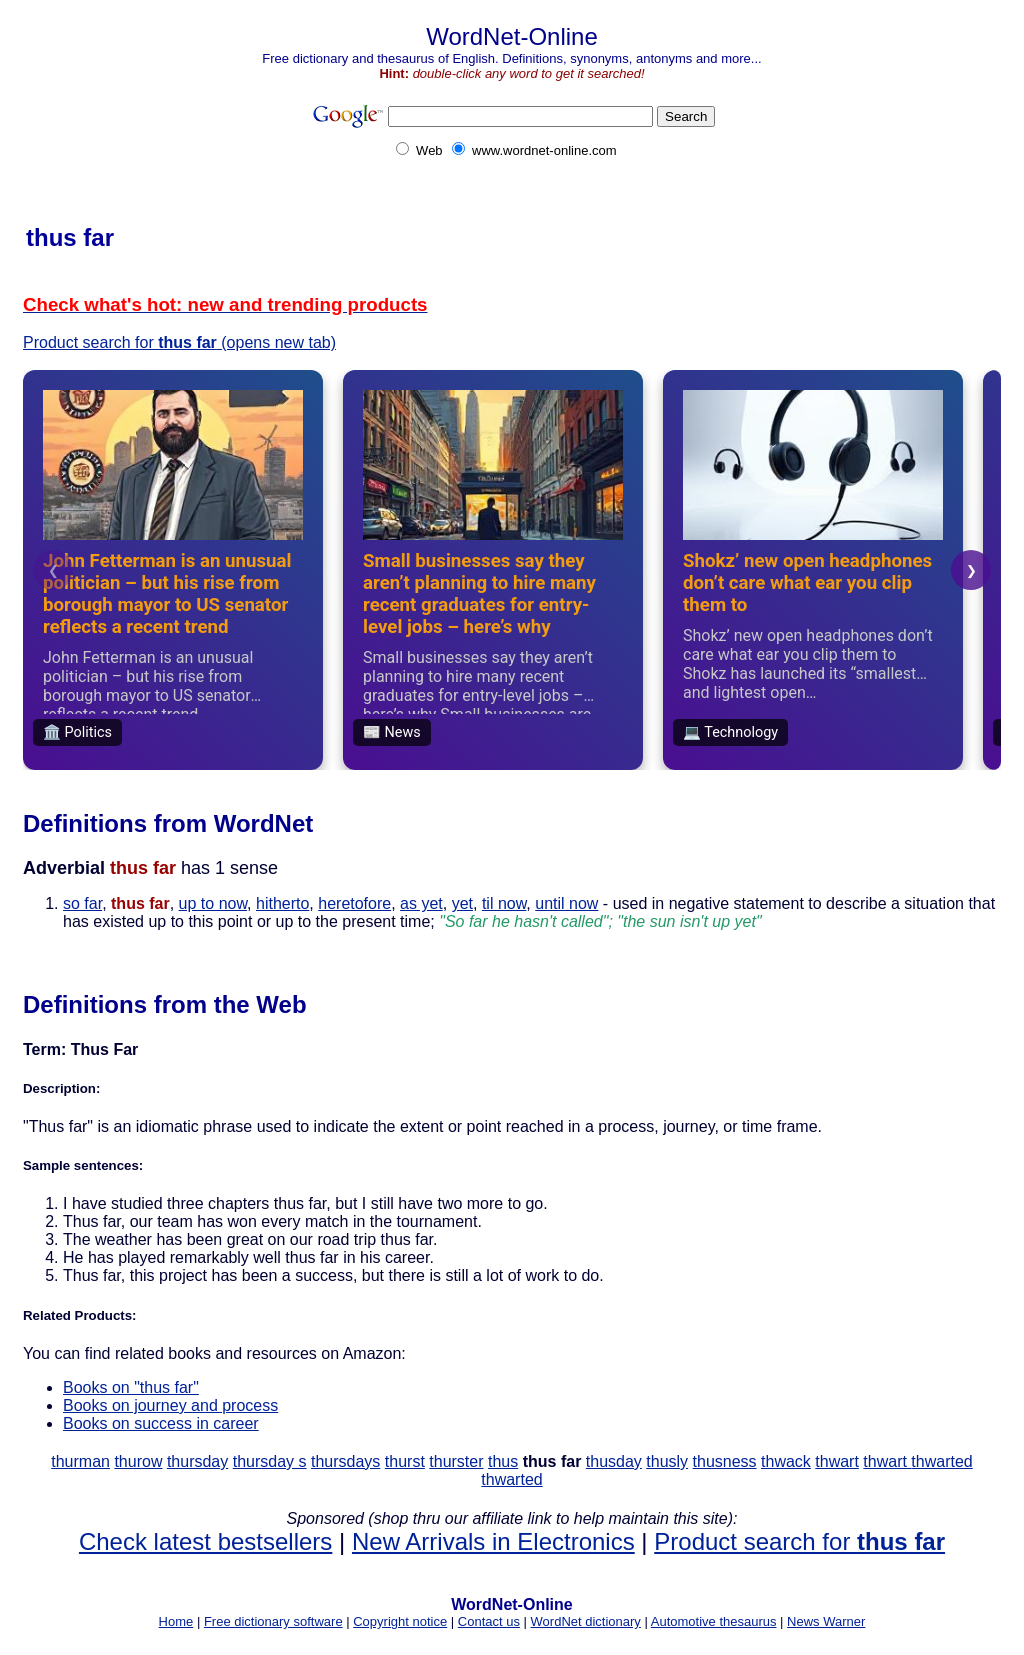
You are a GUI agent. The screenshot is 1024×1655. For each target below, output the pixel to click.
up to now (213, 903)
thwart (837, 1461)
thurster (456, 1461)
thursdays (345, 1461)
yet (462, 903)
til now (504, 903)
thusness (725, 1461)
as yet (421, 903)
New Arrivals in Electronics (493, 1541)
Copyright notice (400, 1621)
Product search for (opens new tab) (179, 342)
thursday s (270, 1461)
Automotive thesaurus (714, 1621)
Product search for (799, 1541)
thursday (197, 1461)
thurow (138, 1461)
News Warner (826, 1621)
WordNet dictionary (586, 1621)
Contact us (489, 1621)
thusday (614, 1461)
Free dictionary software (273, 1621)
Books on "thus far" (131, 1387)
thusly (667, 1461)
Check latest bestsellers (205, 1541)
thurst (405, 1461)
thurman (80, 1461)
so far (82, 903)
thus (503, 1461)
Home (176, 1621)
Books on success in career (161, 1423)
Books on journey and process (170, 1405)
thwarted (941, 1461)
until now (566, 903)
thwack (786, 1461)
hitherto (282, 903)
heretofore (354, 903)
